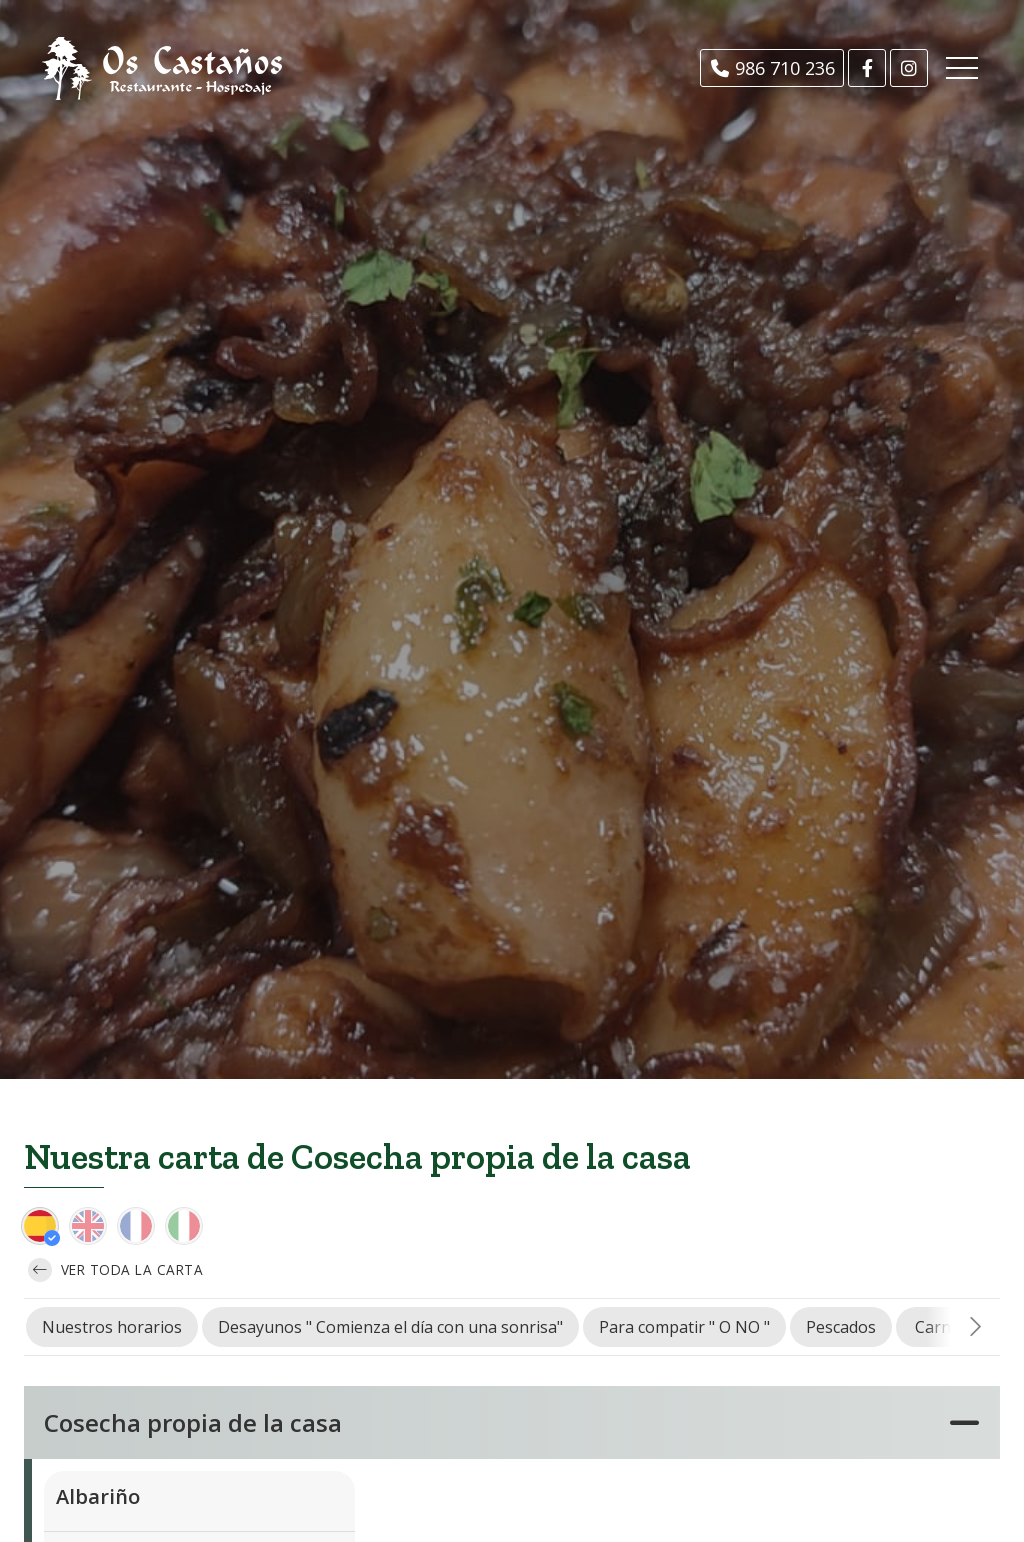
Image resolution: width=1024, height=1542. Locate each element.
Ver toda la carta (115, 1270)
